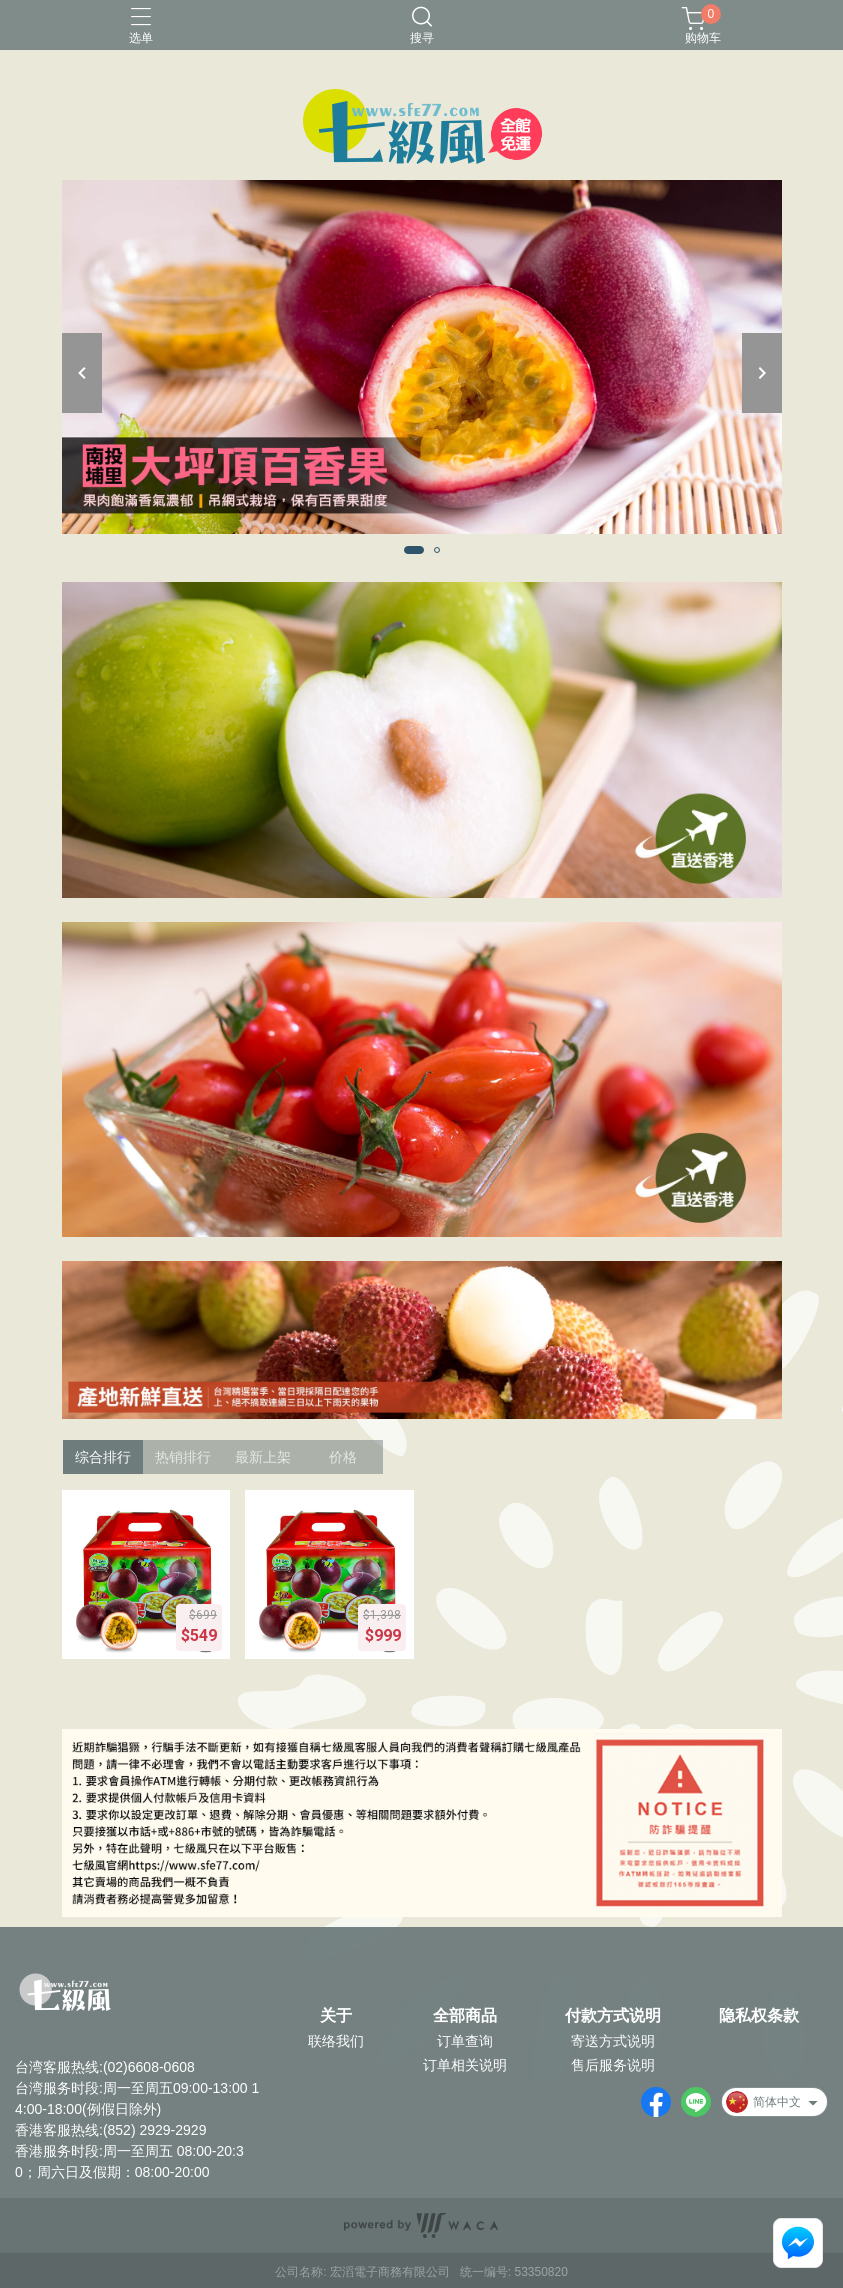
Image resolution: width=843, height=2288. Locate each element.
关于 (336, 2016)
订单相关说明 (465, 2065)
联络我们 (336, 2041)
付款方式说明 (613, 2016)
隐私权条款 (759, 2016)
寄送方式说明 (613, 2041)
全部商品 (465, 2016)
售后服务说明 (613, 2065)
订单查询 (465, 2041)
